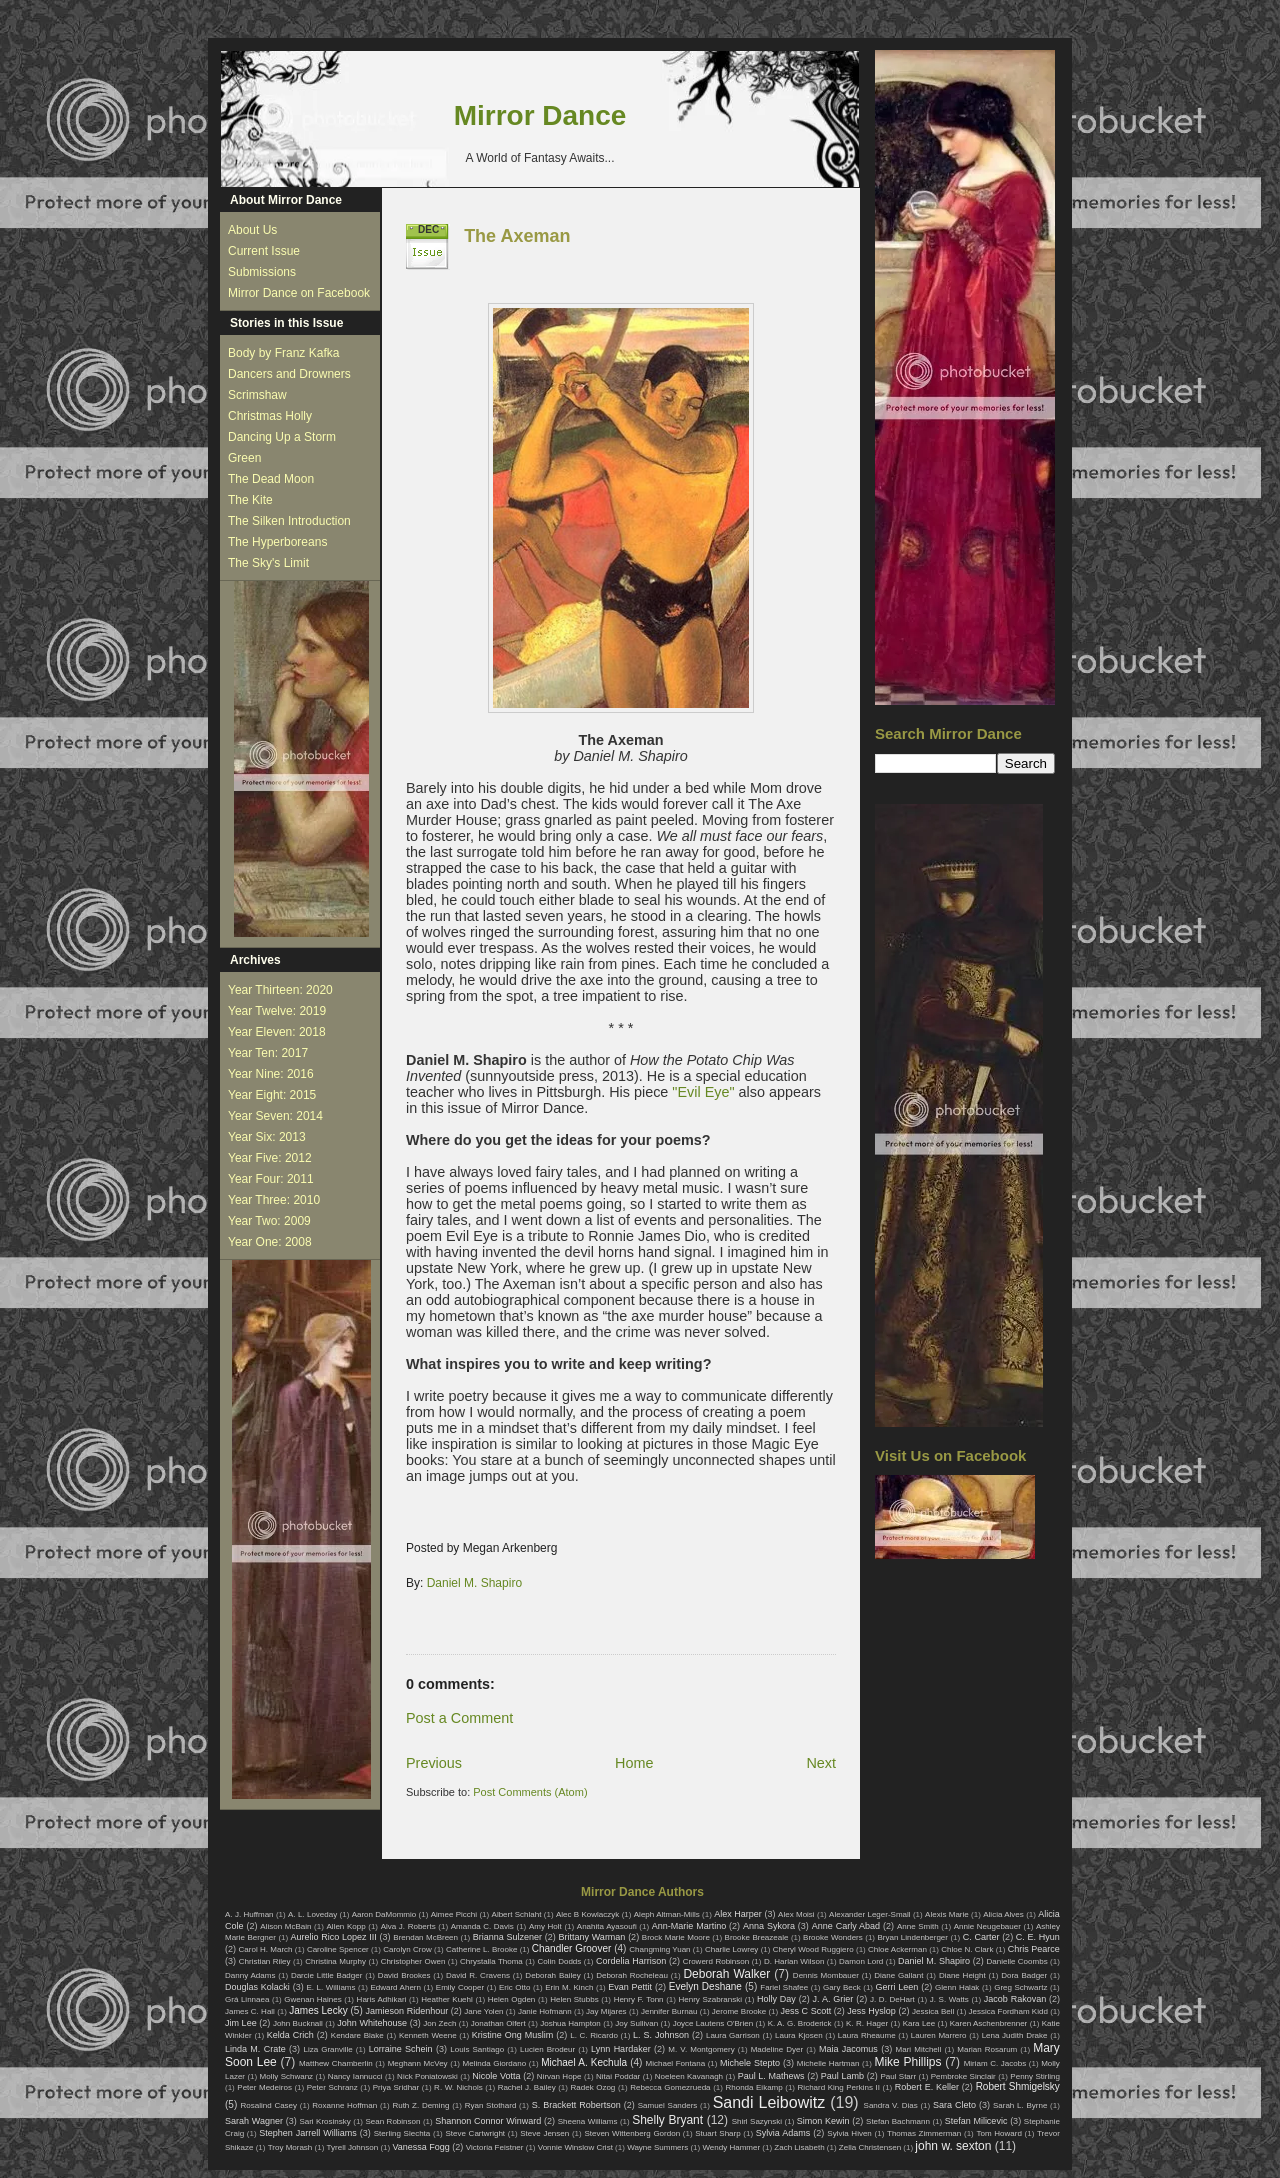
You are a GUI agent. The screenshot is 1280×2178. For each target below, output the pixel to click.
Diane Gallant (898, 1975)
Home (634, 1763)
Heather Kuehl (447, 1999)
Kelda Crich (290, 2035)
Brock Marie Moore (676, 1937)
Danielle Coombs (1016, 1961)
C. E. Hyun (1038, 1937)
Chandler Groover (572, 1948)
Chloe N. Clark (967, 1949)
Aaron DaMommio (384, 1914)
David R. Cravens (478, 1975)
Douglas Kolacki (257, 1987)
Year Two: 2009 (269, 1221)
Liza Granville (327, 2049)
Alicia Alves (1003, 1914)
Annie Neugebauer (987, 1926)
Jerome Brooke (739, 2011)
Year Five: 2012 (270, 1158)
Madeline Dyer (777, 2049)
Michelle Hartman (828, 2063)
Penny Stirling (1035, 2076)
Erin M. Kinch (569, 1987)
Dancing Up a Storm (282, 437)
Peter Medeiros (264, 2087)
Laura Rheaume (867, 2035)
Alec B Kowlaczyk (587, 1914)
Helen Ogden (512, 1999)
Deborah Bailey (552, 1975)
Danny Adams (250, 1975)
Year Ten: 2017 (268, 1053)
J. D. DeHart (892, 1999)
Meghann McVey (418, 2063)
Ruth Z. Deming (420, 2105)
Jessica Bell (933, 2011)
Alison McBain (285, 1926)
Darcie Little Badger (327, 1975)
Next (821, 1763)
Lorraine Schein (401, 2049)
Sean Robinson (392, 2121)
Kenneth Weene (428, 2035)
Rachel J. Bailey (527, 2087)
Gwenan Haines (312, 1999)
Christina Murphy (335, 1961)
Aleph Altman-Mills (667, 1914)
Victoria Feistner (495, 2147)
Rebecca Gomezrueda (670, 2087)
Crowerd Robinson (716, 1961)
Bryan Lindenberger (912, 1937)
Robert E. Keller (927, 2087)
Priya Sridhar (396, 2087)
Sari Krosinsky (324, 2121)
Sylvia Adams (783, 2133)
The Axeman (517, 236)
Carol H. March (266, 1949)
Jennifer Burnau (669, 2011)
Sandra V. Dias (891, 2105)
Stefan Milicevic (976, 2121)
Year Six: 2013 (267, 1137)
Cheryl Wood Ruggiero (813, 1949)
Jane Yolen (483, 2011)
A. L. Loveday (312, 1914)
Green (244, 458)
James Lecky (318, 2010)
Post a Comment (459, 1718)
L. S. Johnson (661, 2035)
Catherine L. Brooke (481, 1949)
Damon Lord (861, 1961)
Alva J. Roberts (408, 1926)
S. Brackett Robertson (576, 2105)
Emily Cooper (460, 1987)
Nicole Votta (496, 2076)
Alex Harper (738, 1914)
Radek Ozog (593, 2087)
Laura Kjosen (799, 2035)
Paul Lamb (842, 2076)
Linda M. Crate (255, 2049)
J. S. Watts (949, 1999)
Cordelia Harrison (631, 1961)
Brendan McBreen (425, 1937)
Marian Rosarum (987, 2049)
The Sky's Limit (268, 563)
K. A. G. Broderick (800, 2023)
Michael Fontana (676, 2063)
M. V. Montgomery (701, 2049)
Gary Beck (842, 1987)
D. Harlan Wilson (794, 1961)
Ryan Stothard (491, 2105)
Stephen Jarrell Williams (307, 2133)
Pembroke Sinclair (963, 2076)
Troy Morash (290, 2147)
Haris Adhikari (382, 1999)
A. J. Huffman (249, 1914)
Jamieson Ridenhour (407, 2011)
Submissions (262, 272)
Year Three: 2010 (274, 1200)
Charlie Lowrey (731, 1949)
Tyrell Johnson (353, 2147)
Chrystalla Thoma (491, 1961)
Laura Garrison (733, 2035)
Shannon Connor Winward (488, 2121)
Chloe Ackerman (897, 1949)
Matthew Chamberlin (336, 2063)
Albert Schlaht (517, 1914)
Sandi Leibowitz (769, 2102)
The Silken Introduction (289, 521)
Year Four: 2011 (271, 1179)
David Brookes (404, 1975)
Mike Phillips (907, 2062)
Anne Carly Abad (846, 1926)
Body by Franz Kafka (283, 353)
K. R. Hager (867, 2023)
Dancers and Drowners (289, 374)
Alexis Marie (947, 1914)
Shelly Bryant (667, 2120)
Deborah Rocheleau (632, 1975)
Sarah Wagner (254, 2121)
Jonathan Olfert (498, 2023)
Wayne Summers (657, 2147)
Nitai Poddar (618, 2076)
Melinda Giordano (495, 2063)
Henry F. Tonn (639, 1999)
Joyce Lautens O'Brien (713, 2023)
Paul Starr (898, 2076)
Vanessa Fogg (420, 2147)
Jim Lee (241, 2023)
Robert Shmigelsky (1018, 2086)
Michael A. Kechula (584, 2062)
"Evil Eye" (703, 1092)
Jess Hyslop (871, 2011)
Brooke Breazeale (757, 1937)
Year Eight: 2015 (272, 1095)
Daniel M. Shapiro (474, 1583)
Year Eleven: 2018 (277, 1032)
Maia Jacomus (848, 2049)
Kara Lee (919, 2023)
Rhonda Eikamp (753, 2087)
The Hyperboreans (277, 542)
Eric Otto (514, 1987)
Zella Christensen (870, 2147)
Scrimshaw (257, 395)
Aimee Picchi (454, 1914)
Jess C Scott (806, 2011)
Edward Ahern (395, 1987)
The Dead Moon (271, 479)
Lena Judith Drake (1015, 2035)
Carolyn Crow (407, 1949)
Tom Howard (998, 2133)
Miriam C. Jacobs (995, 2063)
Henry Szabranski (711, 1999)
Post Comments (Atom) (530, 1792)
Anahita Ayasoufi (607, 1926)
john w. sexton (953, 2146)
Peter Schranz (332, 2087)
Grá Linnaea (247, 1999)
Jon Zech (439, 2023)
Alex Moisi (796, 1914)
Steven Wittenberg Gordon (632, 2133)
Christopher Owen (413, 1961)
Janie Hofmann (545, 2011)
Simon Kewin (823, 2121)
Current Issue (264, 251)
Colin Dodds (559, 1961)
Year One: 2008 (270, 1242)
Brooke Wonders (833, 1937)
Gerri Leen (897, 1987)
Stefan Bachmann (898, 2121)
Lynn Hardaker (621, 2049)
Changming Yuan (659, 1949)
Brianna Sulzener (507, 1937)
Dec (428, 229)
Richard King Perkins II (839, 2087)
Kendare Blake (357, 2035)
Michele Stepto (750, 2063)
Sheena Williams (588, 2121)
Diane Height (962, 1975)
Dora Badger (1024, 1975)
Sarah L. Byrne (1020, 2105)
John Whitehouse (372, 2023)
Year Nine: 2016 (271, 1074)
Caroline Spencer (338, 1949)
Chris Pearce (1034, 1949)
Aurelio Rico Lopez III (334, 1937)
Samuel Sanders (668, 2105)
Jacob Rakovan (1015, 1999)
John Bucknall (298, 2023)
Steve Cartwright (475, 2133)
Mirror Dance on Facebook (299, 293)
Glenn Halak (957, 1987)
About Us (252, 230)
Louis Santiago (477, 2049)
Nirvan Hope (559, 2076)
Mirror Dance (540, 115)
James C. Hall (250, 2011)
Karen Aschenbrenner (989, 2023)
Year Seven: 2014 (275, 1116)
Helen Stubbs (574, 1999)
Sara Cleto (954, 2105)
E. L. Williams (330, 1987)
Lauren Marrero (939, 2035)
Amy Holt (545, 1926)
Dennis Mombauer (826, 1975)
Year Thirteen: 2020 (280, 990)
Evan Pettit (630, 1987)
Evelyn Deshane (705, 1986)
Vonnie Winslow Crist (575, 2147)
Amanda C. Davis (482, 1926)
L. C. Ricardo (594, 2035)
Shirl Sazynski (757, 2121)
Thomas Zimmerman (924, 2133)
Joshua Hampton (570, 2023)
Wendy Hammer (731, 2147)
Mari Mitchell (919, 2049)
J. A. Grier (833, 1999)
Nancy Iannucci (355, 2076)
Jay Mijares (606, 2011)
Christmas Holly (270, 416)
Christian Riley (265, 1961)
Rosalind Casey (269, 2105)
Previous (434, 1763)
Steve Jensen (544, 2133)
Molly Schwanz (287, 2076)
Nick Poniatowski (427, 2076)
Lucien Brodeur (547, 2049)
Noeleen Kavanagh (689, 2076)
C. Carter (981, 1937)
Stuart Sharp (717, 2133)
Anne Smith (918, 1926)
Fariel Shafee (784, 1987)
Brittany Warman (591, 1937)
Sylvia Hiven (849, 2133)
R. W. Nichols (458, 2087)
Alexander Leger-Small (870, 1914)
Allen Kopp (345, 1926)
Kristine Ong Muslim (512, 2035)
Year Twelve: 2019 (277, 1011)
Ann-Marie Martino (689, 1926)
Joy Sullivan (636, 2023)
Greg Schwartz (1020, 1987)
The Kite (250, 500)
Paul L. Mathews (771, 2076)
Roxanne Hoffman (344, 2105)
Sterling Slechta (402, 2133)
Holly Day (776, 1999)
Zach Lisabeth (799, 2147)
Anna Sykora (769, 1926)
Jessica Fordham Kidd (1008, 2011)
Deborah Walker (726, 1974)
